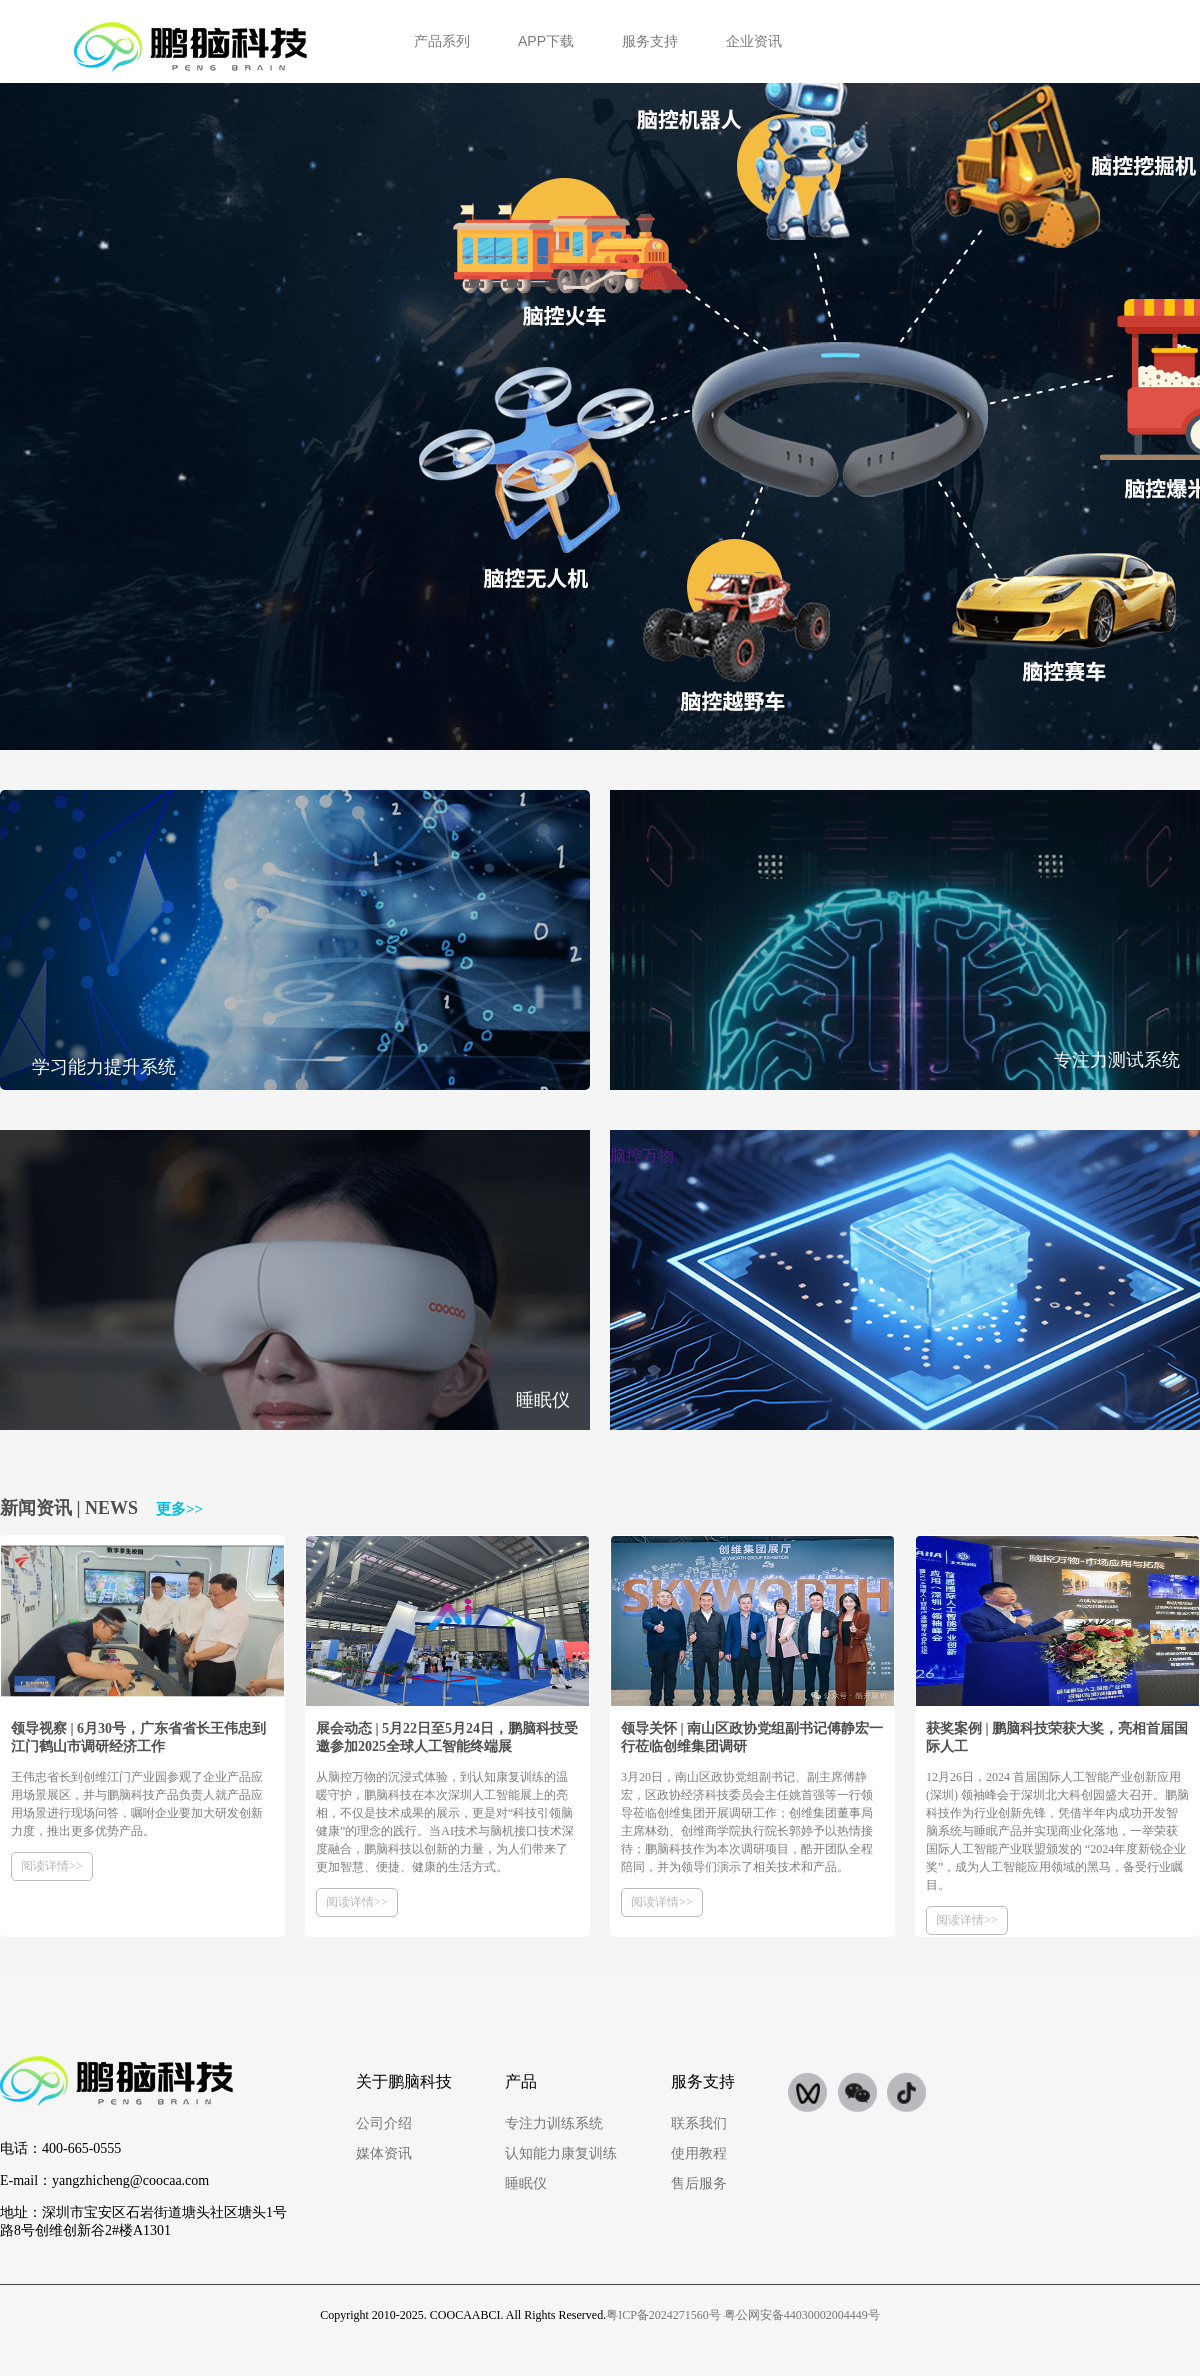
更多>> (179, 1509)
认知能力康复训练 (561, 2153)
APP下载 (546, 41)
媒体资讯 (384, 2153)
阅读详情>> (52, 1866)
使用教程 (699, 2153)
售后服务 (699, 2183)
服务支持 (650, 41)
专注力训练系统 (554, 2123)
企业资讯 (754, 41)
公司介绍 (384, 2123)
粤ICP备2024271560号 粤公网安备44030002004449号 (743, 2315)
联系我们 (699, 2123)
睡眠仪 (526, 2183)
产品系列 (442, 41)
